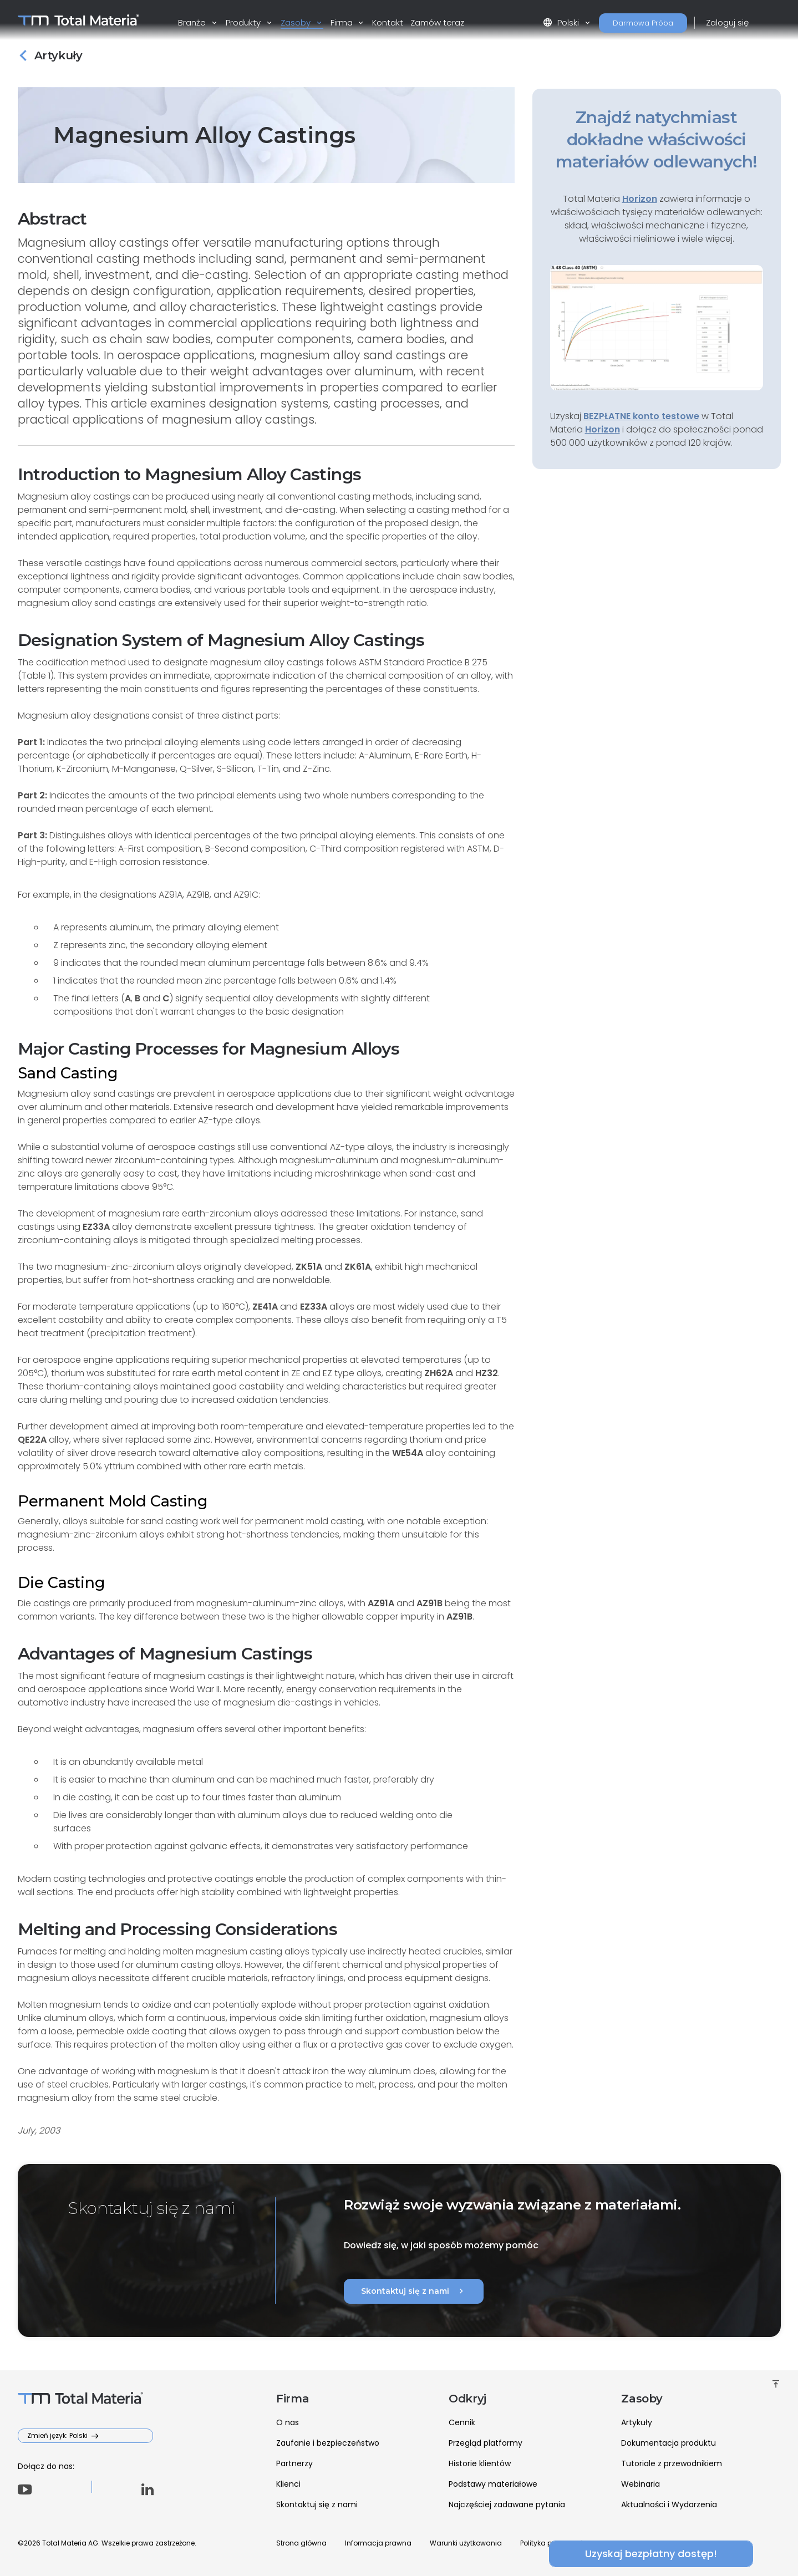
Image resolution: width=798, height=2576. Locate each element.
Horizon (602, 429)
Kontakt (387, 22)
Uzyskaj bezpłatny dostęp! (657, 2553)
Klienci (288, 2484)
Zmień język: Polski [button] (58, 2435)
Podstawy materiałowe (493, 2484)
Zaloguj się (727, 22)
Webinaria (640, 2484)
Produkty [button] (244, 22)
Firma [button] (343, 22)
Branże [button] (193, 22)
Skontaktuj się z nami (413, 2291)
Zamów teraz (437, 22)
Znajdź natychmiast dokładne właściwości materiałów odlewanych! (657, 139)
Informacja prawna (378, 2543)
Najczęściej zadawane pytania (507, 2504)
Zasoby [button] (297, 22)
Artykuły (636, 2422)
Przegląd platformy (485, 2442)
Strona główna (301, 2543)
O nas (287, 2422)
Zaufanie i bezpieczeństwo (327, 2442)
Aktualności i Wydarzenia (669, 2504)
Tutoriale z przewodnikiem (671, 2463)
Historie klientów (480, 2463)
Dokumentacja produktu (668, 2442)
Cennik (462, 2422)
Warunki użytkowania (466, 2543)
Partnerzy (294, 2463)
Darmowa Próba (643, 23)
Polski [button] (562, 22)
